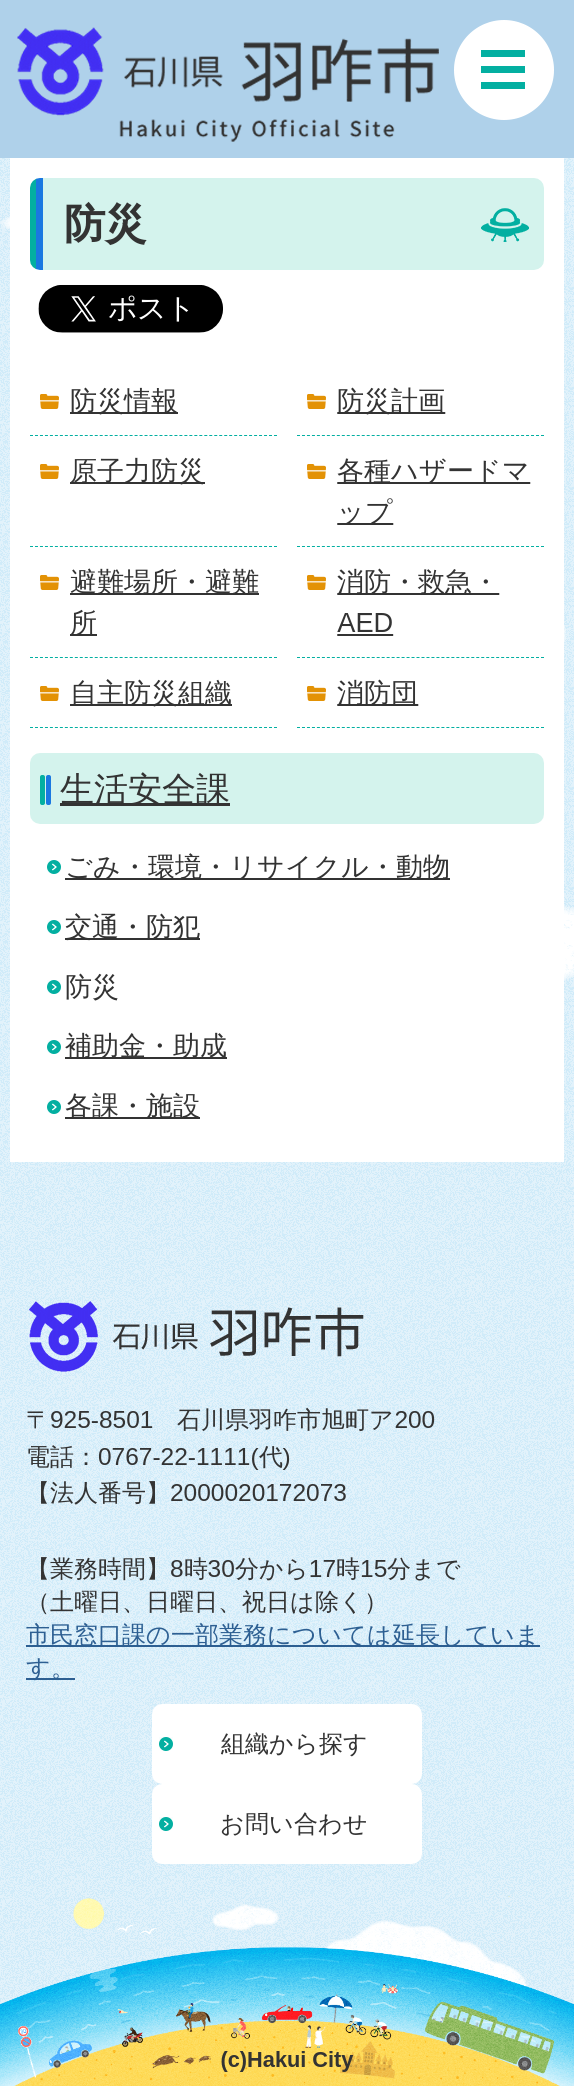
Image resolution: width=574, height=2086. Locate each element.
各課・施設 (132, 1105)
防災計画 (391, 400)
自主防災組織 (151, 692)
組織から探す (294, 1743)
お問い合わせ (294, 1823)
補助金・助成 (146, 1045)
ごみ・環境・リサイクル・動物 (257, 866)
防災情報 (124, 400)
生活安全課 (145, 789)
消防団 (377, 692)
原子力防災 (137, 470)
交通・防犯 (132, 926)
